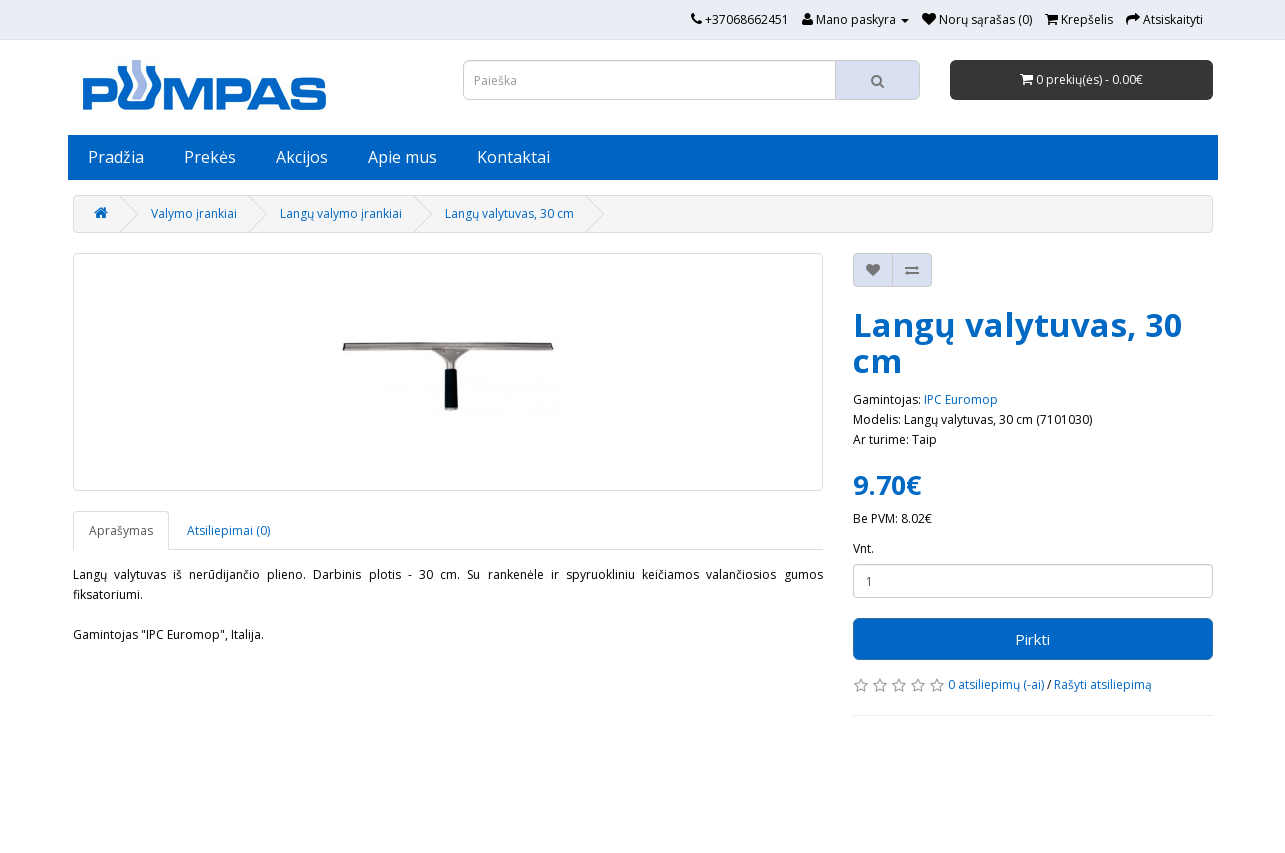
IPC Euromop (961, 399)
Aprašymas (121, 530)
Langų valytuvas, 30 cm (509, 213)
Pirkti (1032, 639)
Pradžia (116, 157)
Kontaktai (513, 157)
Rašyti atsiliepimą (1103, 684)
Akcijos (302, 157)
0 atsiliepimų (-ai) (996, 684)
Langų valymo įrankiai (341, 213)
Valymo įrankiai (194, 213)
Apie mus (402, 157)
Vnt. (863, 548)
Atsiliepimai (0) (228, 530)
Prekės (210, 157)
